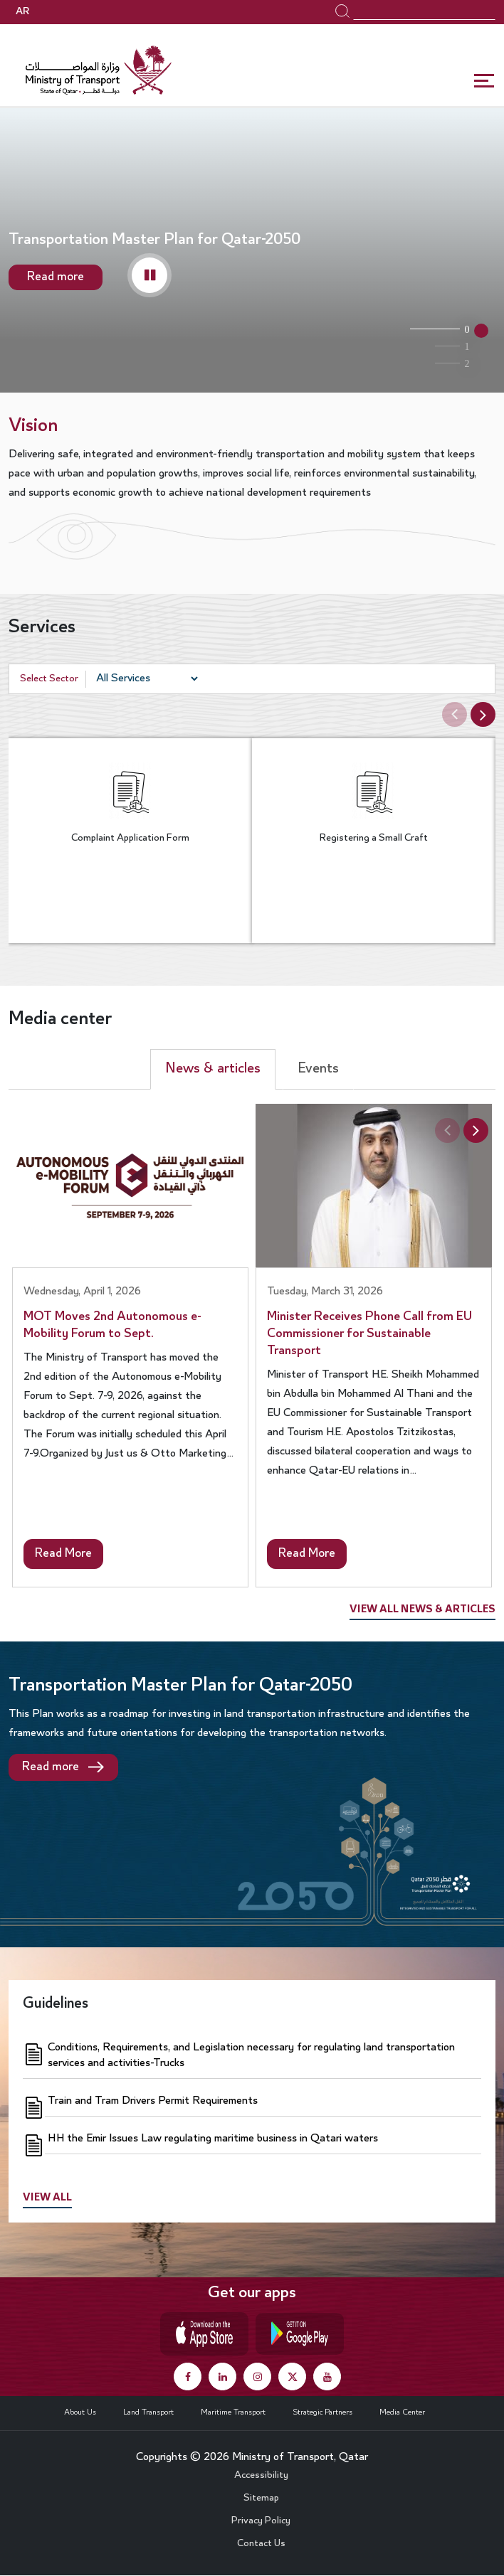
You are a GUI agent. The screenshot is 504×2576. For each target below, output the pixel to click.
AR (22, 12)
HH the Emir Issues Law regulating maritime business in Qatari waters (213, 2138)
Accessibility (261, 2476)
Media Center (402, 2412)
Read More (63, 1554)
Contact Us (261, 2544)
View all (47, 2198)
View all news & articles (422, 1610)
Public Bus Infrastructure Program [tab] (434, 346)
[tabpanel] (252, 253)
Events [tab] (318, 1069)
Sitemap (261, 2498)
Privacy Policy (260, 2521)
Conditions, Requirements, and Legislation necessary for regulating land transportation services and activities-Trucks (251, 2055)
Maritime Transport (233, 2412)
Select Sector (49, 679)
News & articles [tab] (213, 1069)
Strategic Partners (322, 2412)
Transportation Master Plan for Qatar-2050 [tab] (434, 329)
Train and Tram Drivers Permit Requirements (153, 2101)
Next (485, 714)
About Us (80, 2412)
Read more (55, 277)
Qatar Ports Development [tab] (434, 363)
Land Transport (148, 2412)
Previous (452, 715)
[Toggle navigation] (484, 81)
